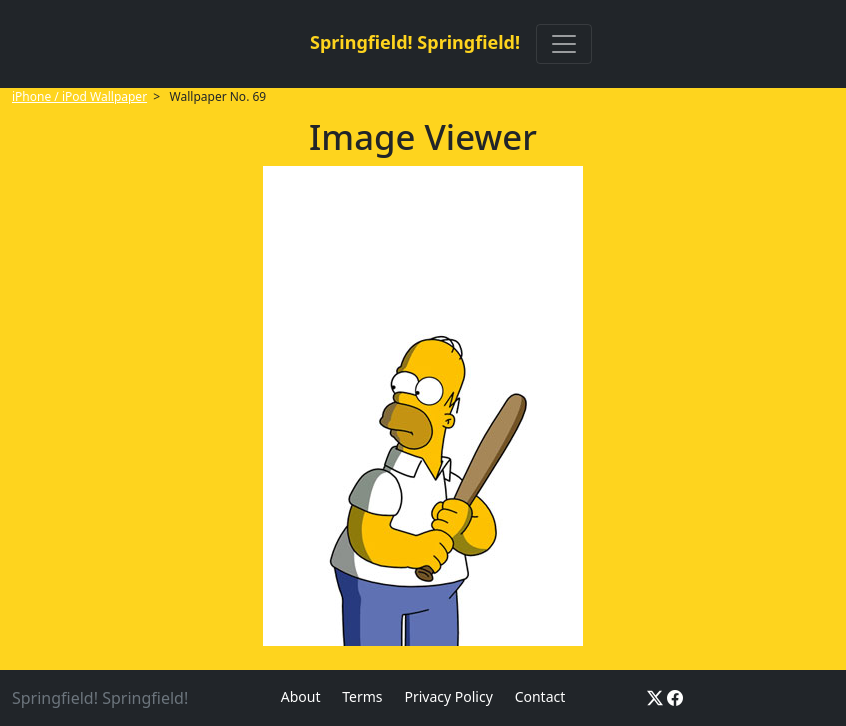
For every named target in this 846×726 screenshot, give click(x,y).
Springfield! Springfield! (415, 42)
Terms (362, 696)
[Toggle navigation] (564, 44)
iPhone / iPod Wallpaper (79, 96)
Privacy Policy (448, 696)
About (301, 696)
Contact (540, 696)
